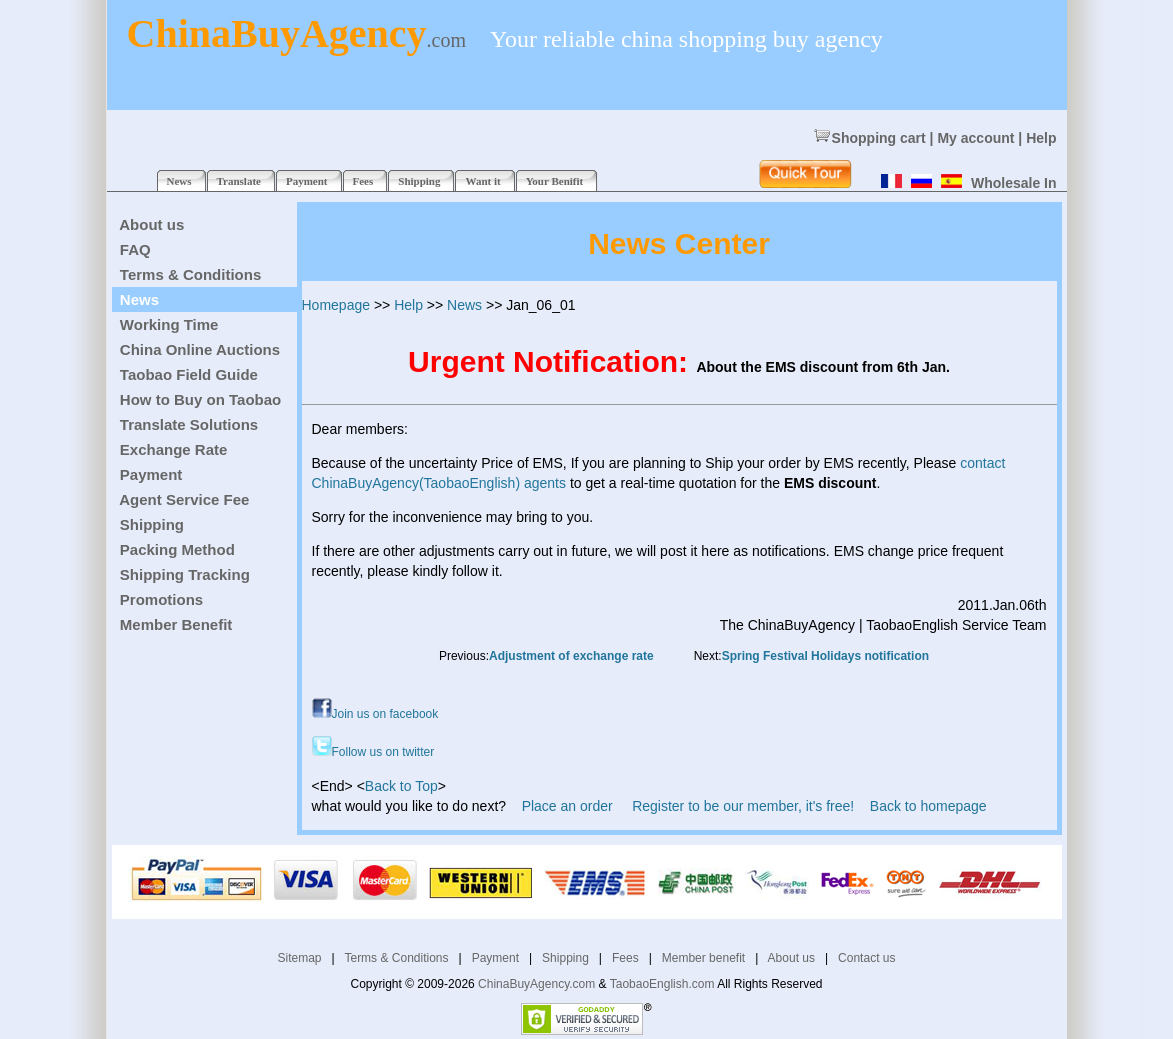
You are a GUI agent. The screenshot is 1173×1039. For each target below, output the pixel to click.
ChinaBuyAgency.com (536, 984)
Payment (495, 958)
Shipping (565, 958)
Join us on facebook (375, 714)
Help (1041, 138)
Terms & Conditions (396, 958)
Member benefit (703, 958)
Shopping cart (870, 138)
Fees (625, 958)
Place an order (567, 806)
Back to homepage (928, 806)
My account (975, 138)
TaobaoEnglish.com (662, 984)
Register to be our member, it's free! (743, 806)
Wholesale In (1014, 183)
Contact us (866, 958)
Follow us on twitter (373, 752)
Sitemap (300, 958)
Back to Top (401, 786)
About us (791, 958)
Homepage (336, 305)
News (464, 305)
